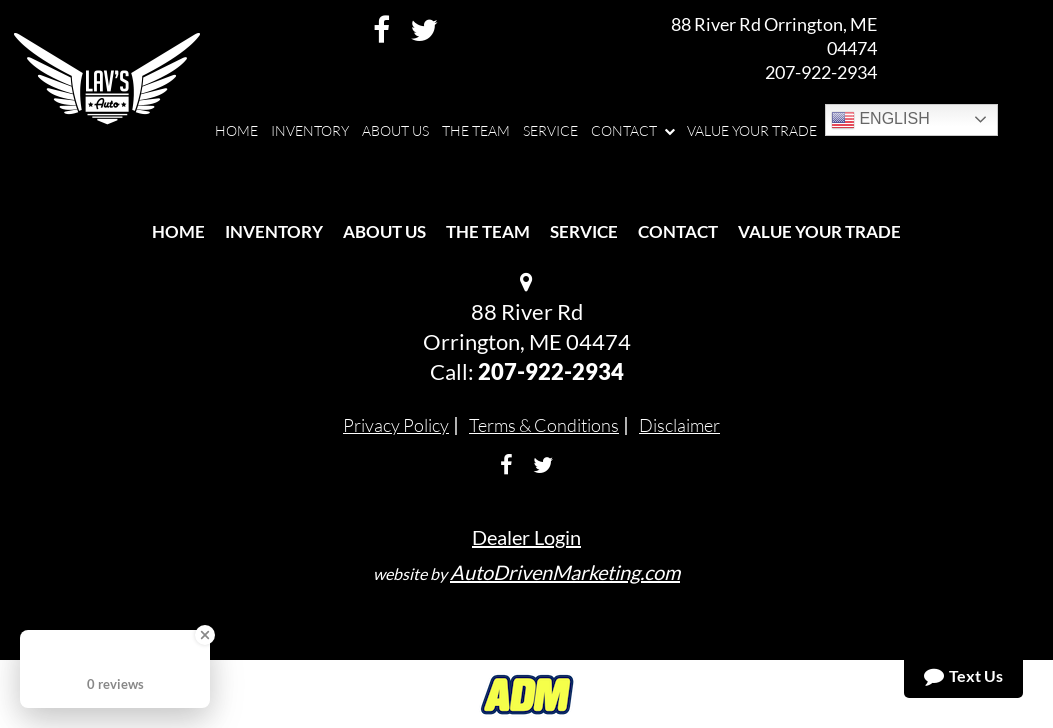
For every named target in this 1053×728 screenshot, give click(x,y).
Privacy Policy (396, 425)
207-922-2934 (821, 72)
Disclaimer (679, 425)
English (880, 120)
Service (584, 231)
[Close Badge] (205, 635)
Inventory (274, 231)
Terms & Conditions (544, 425)
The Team (488, 231)
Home (178, 231)
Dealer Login (526, 537)
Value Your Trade (819, 231)
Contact (678, 231)
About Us (384, 231)
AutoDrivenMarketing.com (565, 572)
